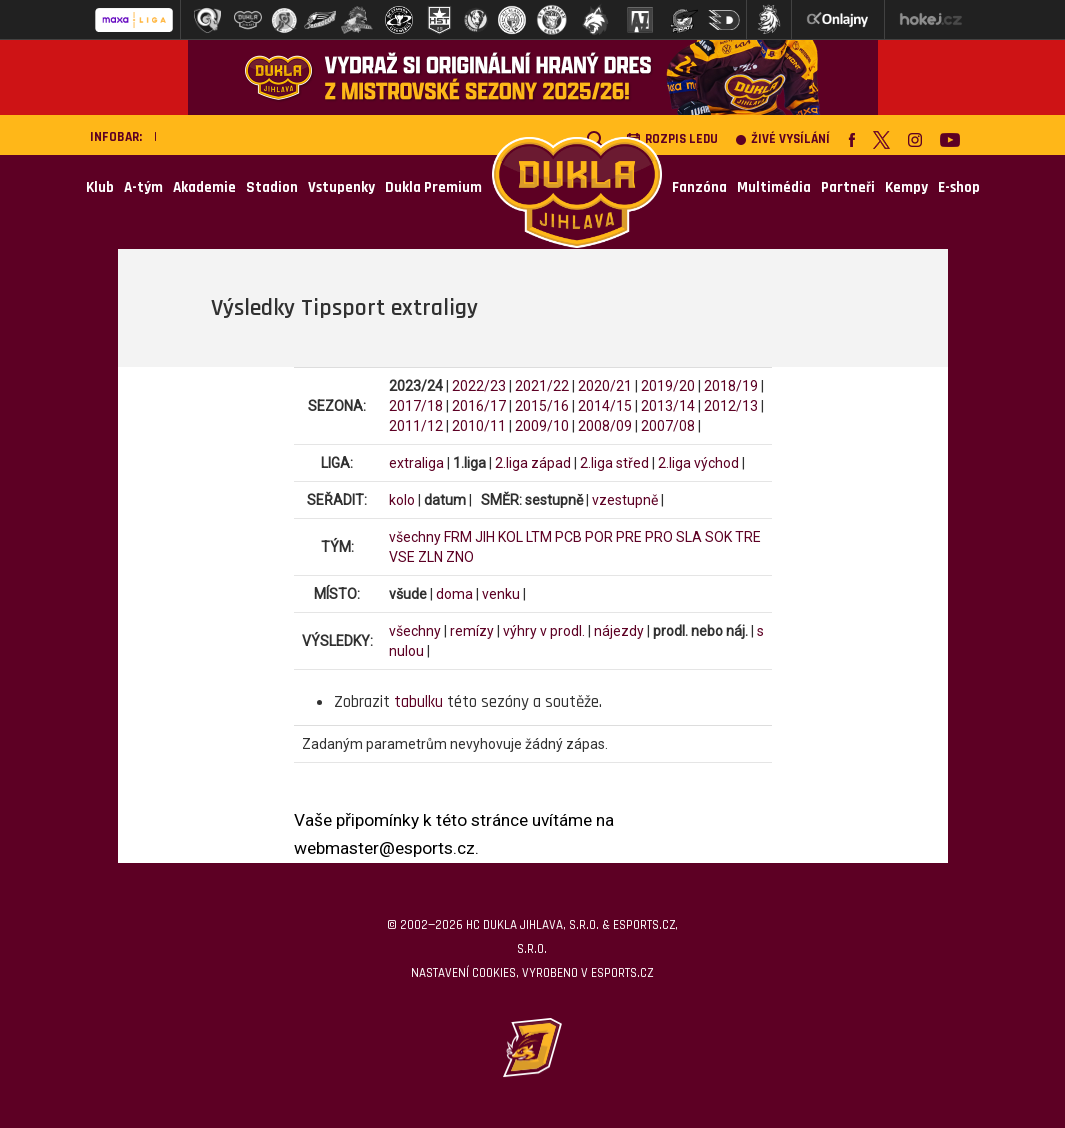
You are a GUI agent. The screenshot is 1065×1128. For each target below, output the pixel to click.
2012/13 (731, 406)
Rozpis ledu (672, 139)
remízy (472, 631)
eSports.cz (622, 973)
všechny (415, 537)
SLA (689, 537)
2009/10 (542, 426)
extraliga (416, 463)
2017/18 (416, 406)
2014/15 (605, 406)
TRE (748, 537)
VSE (402, 557)
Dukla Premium (433, 187)
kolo (402, 500)
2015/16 (542, 406)
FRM (458, 537)
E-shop (959, 187)
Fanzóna (699, 187)
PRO (659, 537)
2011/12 (416, 426)
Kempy (906, 187)
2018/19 (731, 386)
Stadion (272, 187)
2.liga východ (698, 463)
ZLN (430, 557)
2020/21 (605, 386)
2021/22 (542, 386)
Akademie (204, 187)
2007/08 (668, 426)
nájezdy (619, 631)
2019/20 (668, 386)
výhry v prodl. (544, 631)
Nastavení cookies (463, 973)
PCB (568, 537)
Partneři (848, 187)
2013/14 (668, 406)
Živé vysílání (783, 139)
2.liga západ (533, 463)
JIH (485, 537)
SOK (718, 537)
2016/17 (479, 406)
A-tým (143, 187)
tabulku (418, 702)
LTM (539, 537)
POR (599, 537)
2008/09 (605, 426)
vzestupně (625, 500)
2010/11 (479, 426)
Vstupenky (341, 187)
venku (501, 594)
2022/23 (479, 386)
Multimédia (774, 187)
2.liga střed (614, 463)
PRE (629, 537)
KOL (510, 537)
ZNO (460, 557)
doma (454, 594)
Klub (100, 187)
